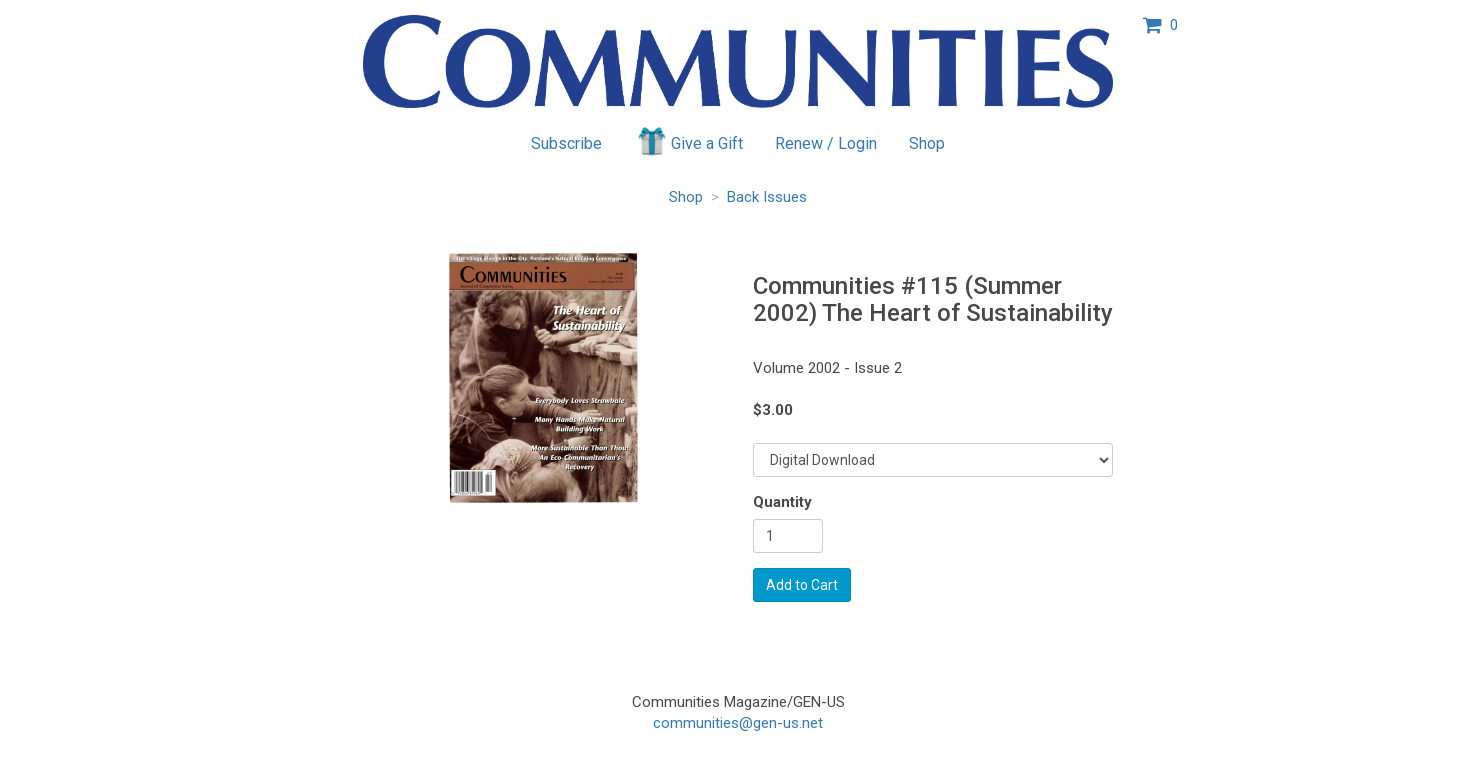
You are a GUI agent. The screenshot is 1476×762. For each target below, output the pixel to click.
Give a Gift (688, 141)
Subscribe (566, 143)
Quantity (782, 502)
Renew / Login (826, 143)
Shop (927, 143)
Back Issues (767, 197)
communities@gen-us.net (738, 723)
